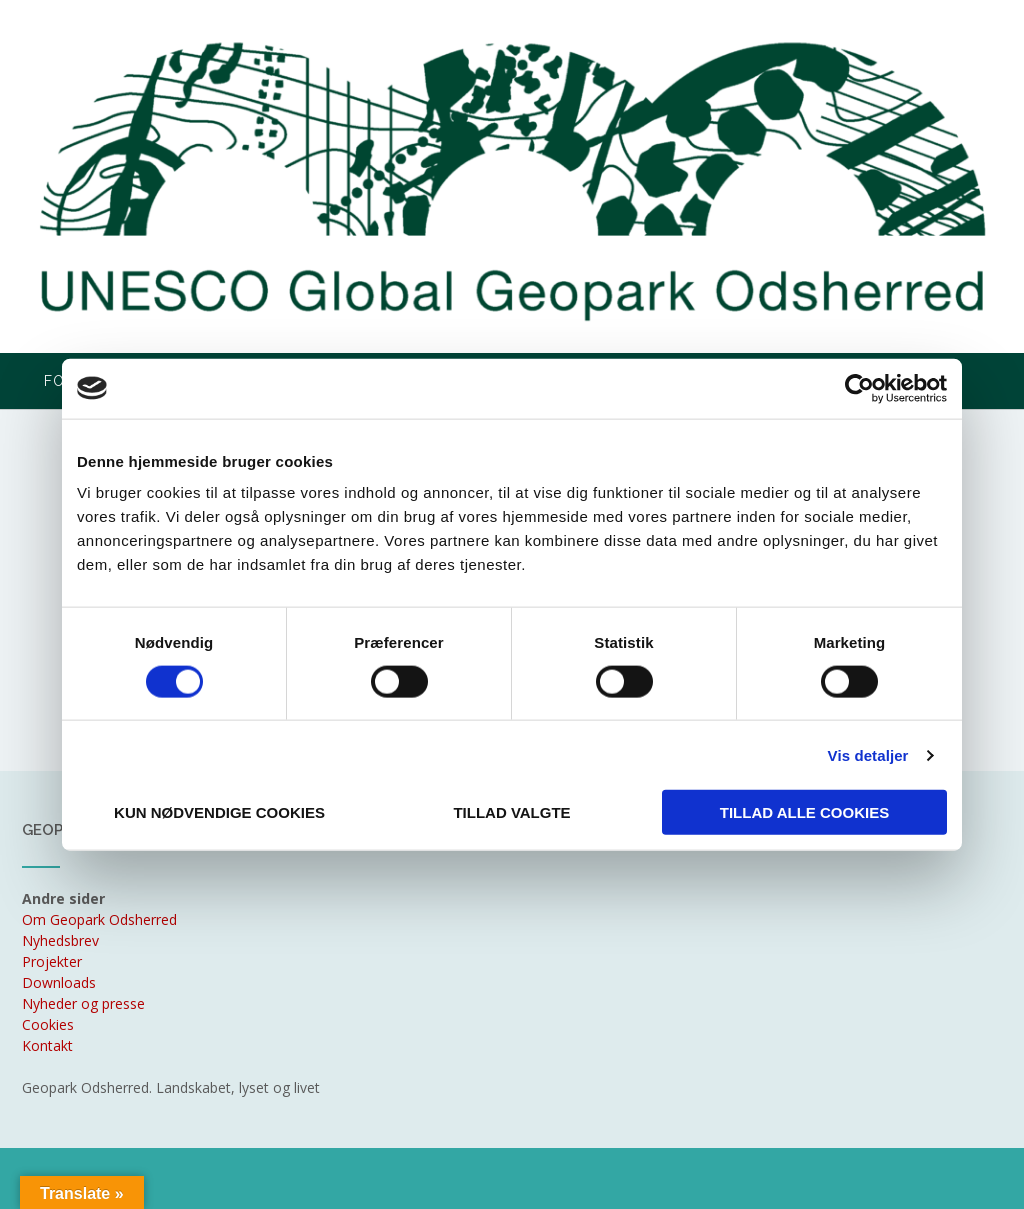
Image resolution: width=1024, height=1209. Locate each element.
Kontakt (47, 1045)
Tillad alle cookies (804, 812)
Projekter (52, 961)
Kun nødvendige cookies (219, 812)
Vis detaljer (868, 754)
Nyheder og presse (83, 1003)
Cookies (48, 1024)
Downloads (59, 982)
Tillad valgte (511, 812)
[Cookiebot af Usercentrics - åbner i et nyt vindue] (859, 388)
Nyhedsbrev (60, 940)
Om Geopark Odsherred (99, 919)
